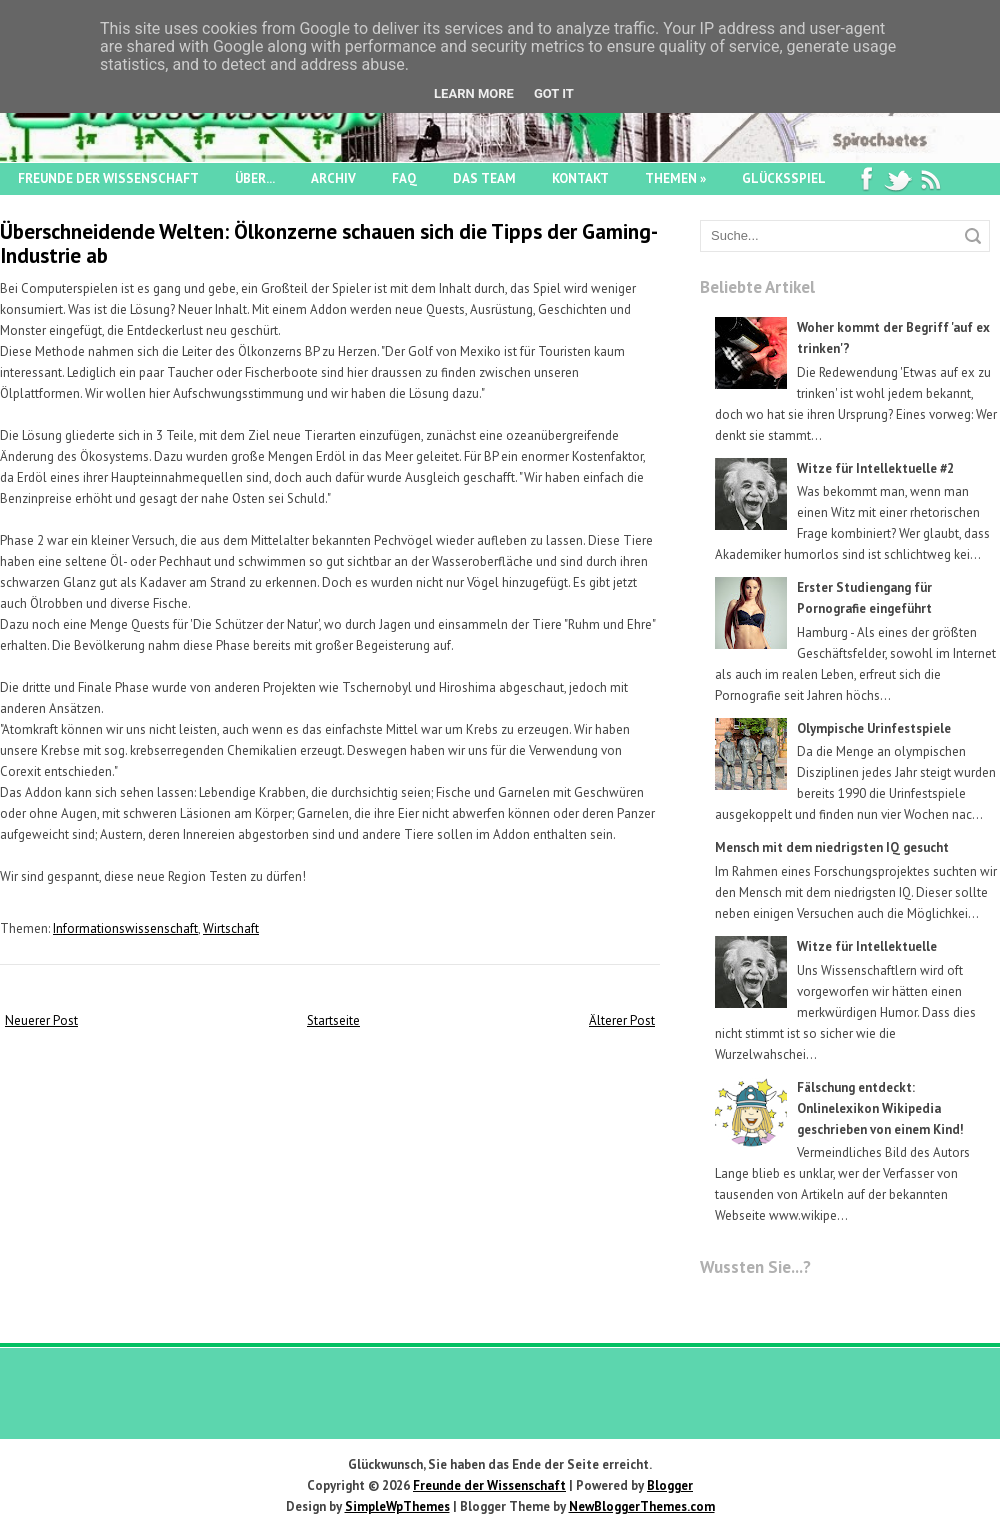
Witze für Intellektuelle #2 (875, 468)
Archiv (333, 178)
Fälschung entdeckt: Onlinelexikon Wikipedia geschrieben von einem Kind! (880, 1108)
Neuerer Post (41, 1020)
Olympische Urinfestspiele (874, 728)
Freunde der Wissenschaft (108, 178)
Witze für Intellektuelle (867, 946)
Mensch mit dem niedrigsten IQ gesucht (832, 847)
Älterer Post (622, 1020)
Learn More (474, 93)
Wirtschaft (231, 928)
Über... (255, 178)
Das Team (484, 178)
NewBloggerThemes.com (642, 1506)
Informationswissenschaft (125, 928)
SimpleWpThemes (397, 1506)
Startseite (333, 1020)
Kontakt (580, 178)
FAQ (404, 178)
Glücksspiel (784, 178)
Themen (675, 178)
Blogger (670, 1485)
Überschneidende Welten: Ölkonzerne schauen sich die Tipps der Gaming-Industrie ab (329, 243)
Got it (554, 93)
